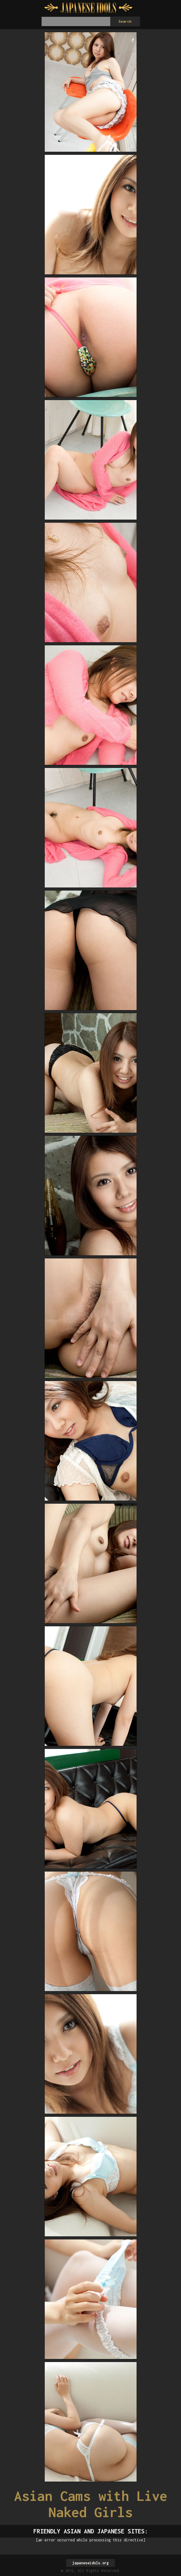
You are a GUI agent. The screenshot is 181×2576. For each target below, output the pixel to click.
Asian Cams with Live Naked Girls (90, 2504)
